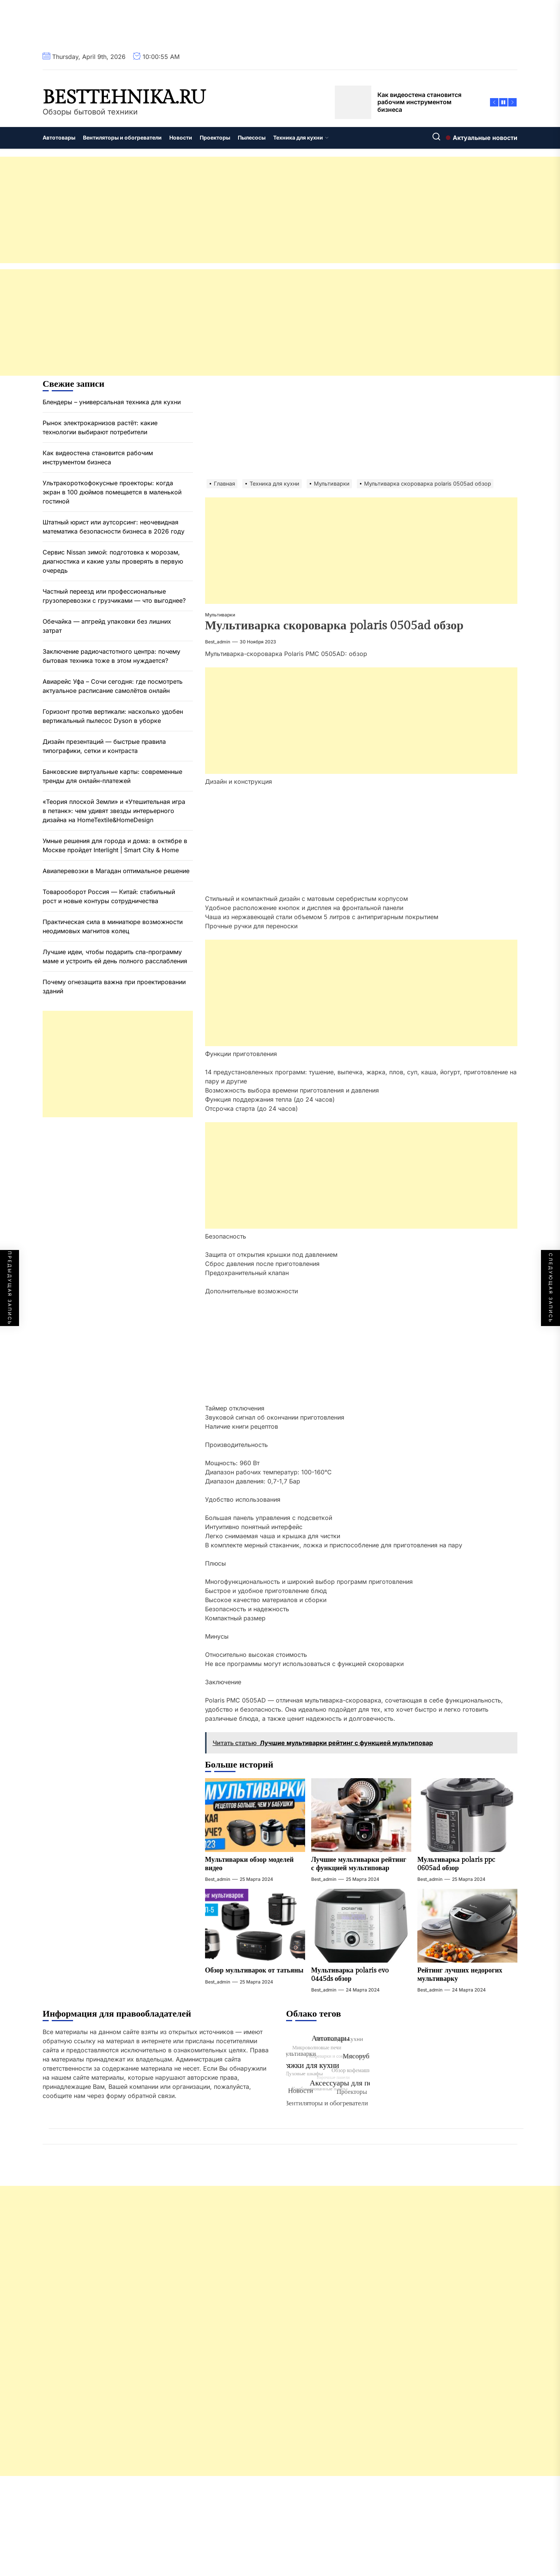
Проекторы (215, 137)
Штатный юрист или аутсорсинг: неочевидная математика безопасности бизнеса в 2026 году (114, 526)
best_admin (217, 642)
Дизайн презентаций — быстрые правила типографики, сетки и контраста (104, 746)
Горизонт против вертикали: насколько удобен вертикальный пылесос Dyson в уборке (113, 716)
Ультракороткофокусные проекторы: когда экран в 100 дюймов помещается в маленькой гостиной (112, 492)
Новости (180, 137)
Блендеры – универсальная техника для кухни (112, 402)
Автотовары (59, 137)
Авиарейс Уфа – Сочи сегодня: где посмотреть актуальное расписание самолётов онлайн (113, 686)
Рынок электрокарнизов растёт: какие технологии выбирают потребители (100, 427)
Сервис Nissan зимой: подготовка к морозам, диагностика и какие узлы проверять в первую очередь (113, 561)
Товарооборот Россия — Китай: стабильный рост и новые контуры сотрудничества (109, 896)
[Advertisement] (228, 210)
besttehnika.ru (124, 97)
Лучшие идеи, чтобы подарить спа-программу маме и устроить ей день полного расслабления (115, 956)
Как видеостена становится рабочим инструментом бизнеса (98, 457)
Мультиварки (220, 615)
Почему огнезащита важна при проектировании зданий (114, 986)
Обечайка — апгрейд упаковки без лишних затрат (107, 626)
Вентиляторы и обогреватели (122, 137)
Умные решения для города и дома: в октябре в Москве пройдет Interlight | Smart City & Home (115, 845)
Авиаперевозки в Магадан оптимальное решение (116, 871)
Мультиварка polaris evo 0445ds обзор (350, 1974)
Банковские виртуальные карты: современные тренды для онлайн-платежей (112, 776)
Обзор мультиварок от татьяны (254, 1970)
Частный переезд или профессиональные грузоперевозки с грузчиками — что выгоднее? (114, 596)
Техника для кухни (301, 137)
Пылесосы (252, 137)
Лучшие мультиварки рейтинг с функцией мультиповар (358, 1864)
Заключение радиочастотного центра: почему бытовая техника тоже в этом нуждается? (111, 656)
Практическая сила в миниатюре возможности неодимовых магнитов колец (113, 926)
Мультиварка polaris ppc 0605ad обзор (456, 1864)
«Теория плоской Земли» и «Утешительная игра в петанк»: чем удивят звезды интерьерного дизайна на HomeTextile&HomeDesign (114, 811)
